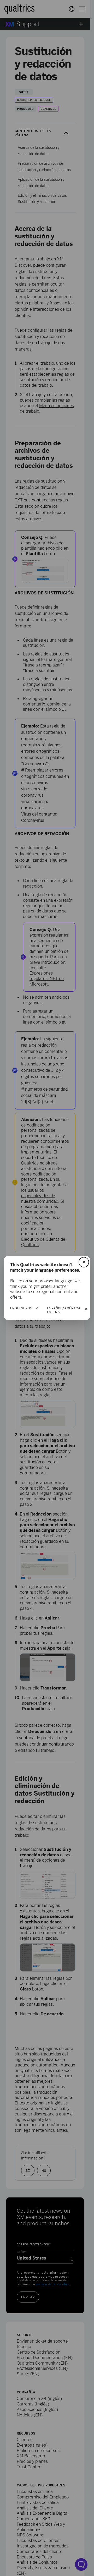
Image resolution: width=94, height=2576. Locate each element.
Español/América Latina (63, 1310)
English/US (21, 1308)
